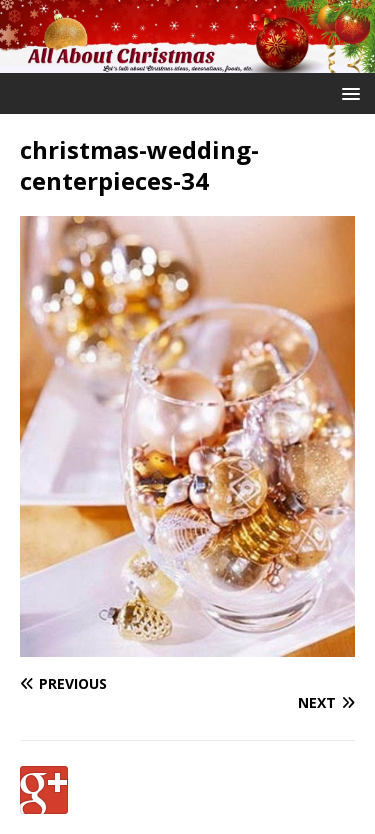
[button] (347, 92)
